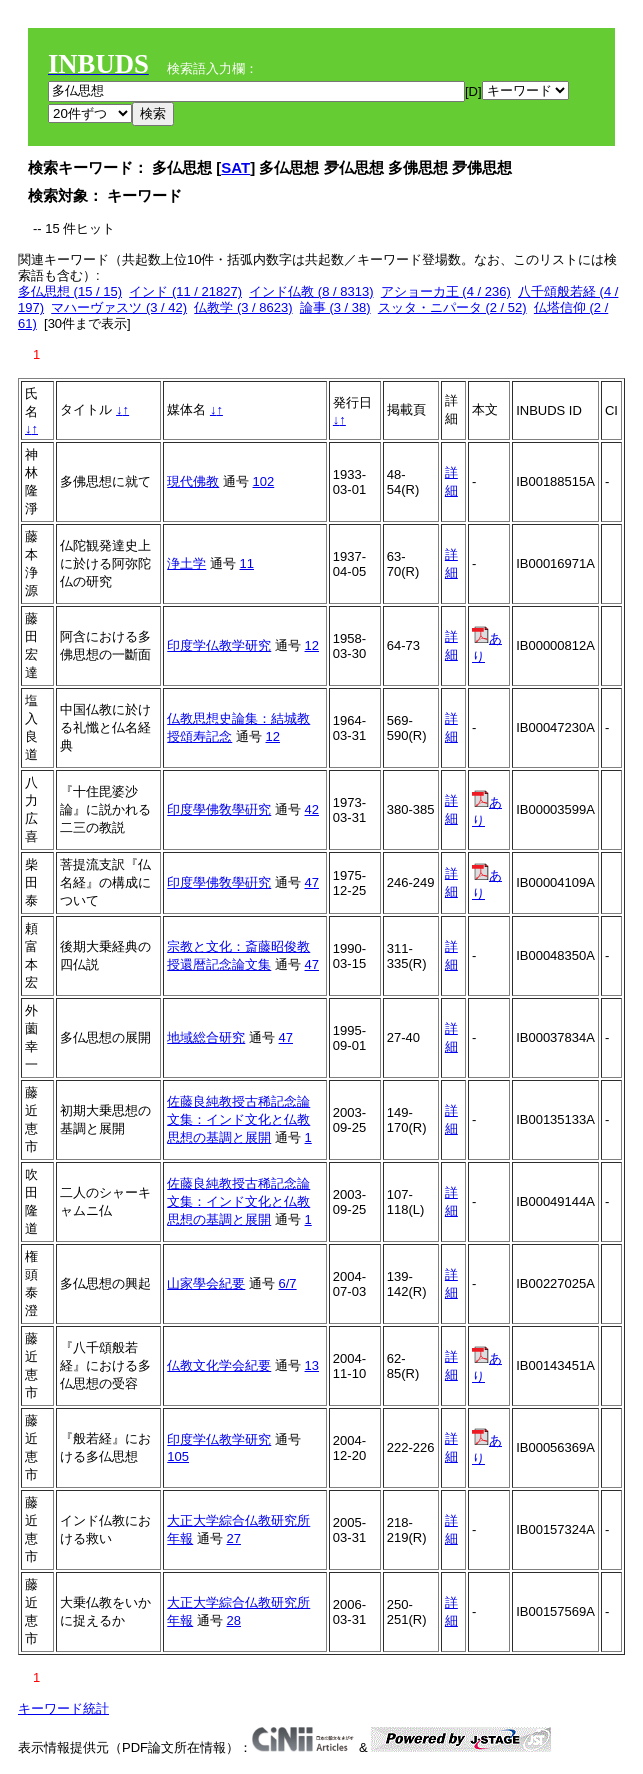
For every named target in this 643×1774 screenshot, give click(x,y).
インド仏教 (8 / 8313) (311, 291)
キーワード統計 (63, 1708)
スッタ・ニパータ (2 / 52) (452, 307)
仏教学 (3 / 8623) (243, 307)
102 (264, 481)
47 (312, 882)
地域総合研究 (206, 1037)
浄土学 (186, 563)
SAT (235, 167)
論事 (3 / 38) (335, 307)
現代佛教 (193, 481)
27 (234, 1538)
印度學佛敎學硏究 (219, 809)
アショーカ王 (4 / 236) (446, 291)
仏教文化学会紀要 (219, 1365)
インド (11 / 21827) (185, 291)
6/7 (288, 1283)
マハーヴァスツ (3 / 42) (119, 307)
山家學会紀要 (206, 1283)
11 (247, 563)
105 (178, 1456)
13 (312, 1365)
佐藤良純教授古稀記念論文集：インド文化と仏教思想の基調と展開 (238, 1119)
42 (312, 809)
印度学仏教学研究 (219, 645)
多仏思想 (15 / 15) (70, 291)
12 (312, 645)
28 (234, 1620)
